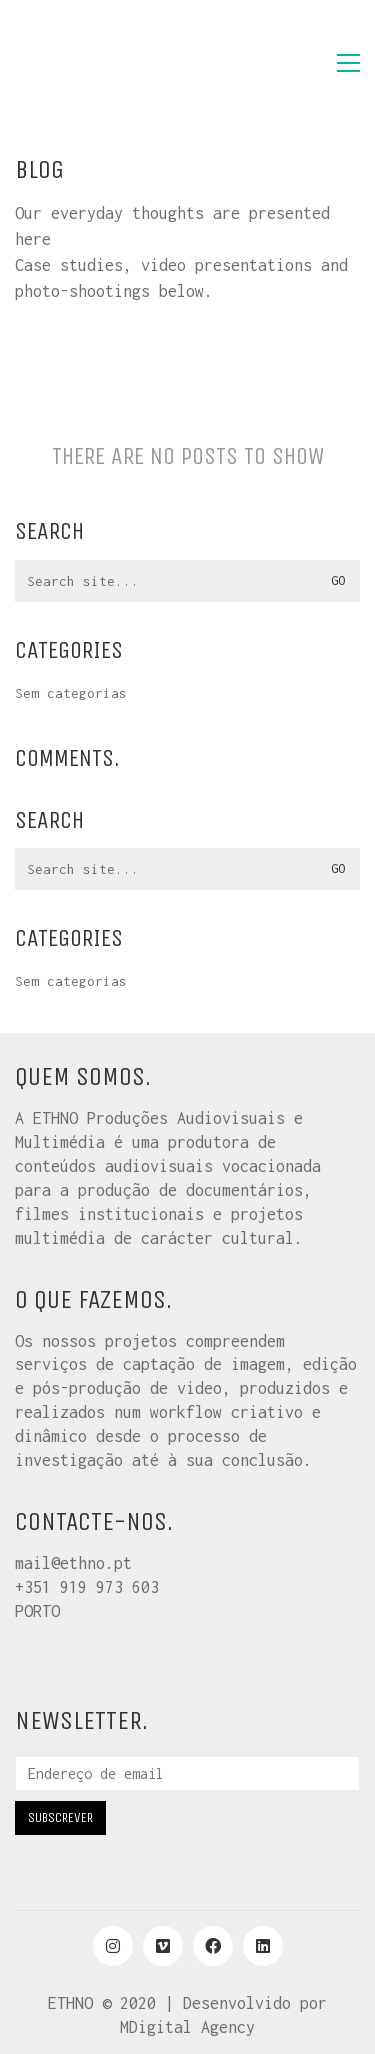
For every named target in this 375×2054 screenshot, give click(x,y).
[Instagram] (113, 1946)
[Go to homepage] (115, 63)
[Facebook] (213, 1946)
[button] (348, 63)
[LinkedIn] (263, 1946)
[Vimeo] (163, 1946)
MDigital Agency (187, 2027)
